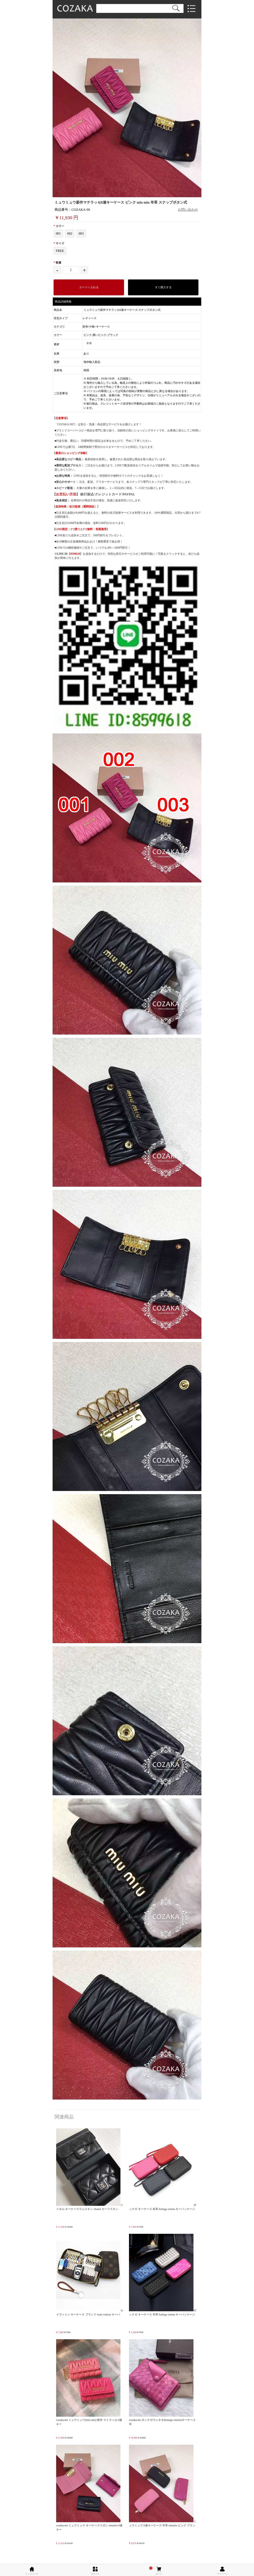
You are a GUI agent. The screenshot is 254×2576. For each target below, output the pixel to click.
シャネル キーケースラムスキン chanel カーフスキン (89, 2169)
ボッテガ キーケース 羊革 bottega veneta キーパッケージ (162, 2275)
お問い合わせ (188, 210)
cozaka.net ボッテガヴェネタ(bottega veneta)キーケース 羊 (162, 2382)
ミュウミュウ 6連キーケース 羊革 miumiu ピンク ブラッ (162, 2486)
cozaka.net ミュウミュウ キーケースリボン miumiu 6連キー (89, 2488)
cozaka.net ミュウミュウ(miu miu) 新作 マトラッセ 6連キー (89, 2382)
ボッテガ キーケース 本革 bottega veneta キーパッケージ (162, 2169)
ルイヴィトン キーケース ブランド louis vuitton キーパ (89, 2275)
